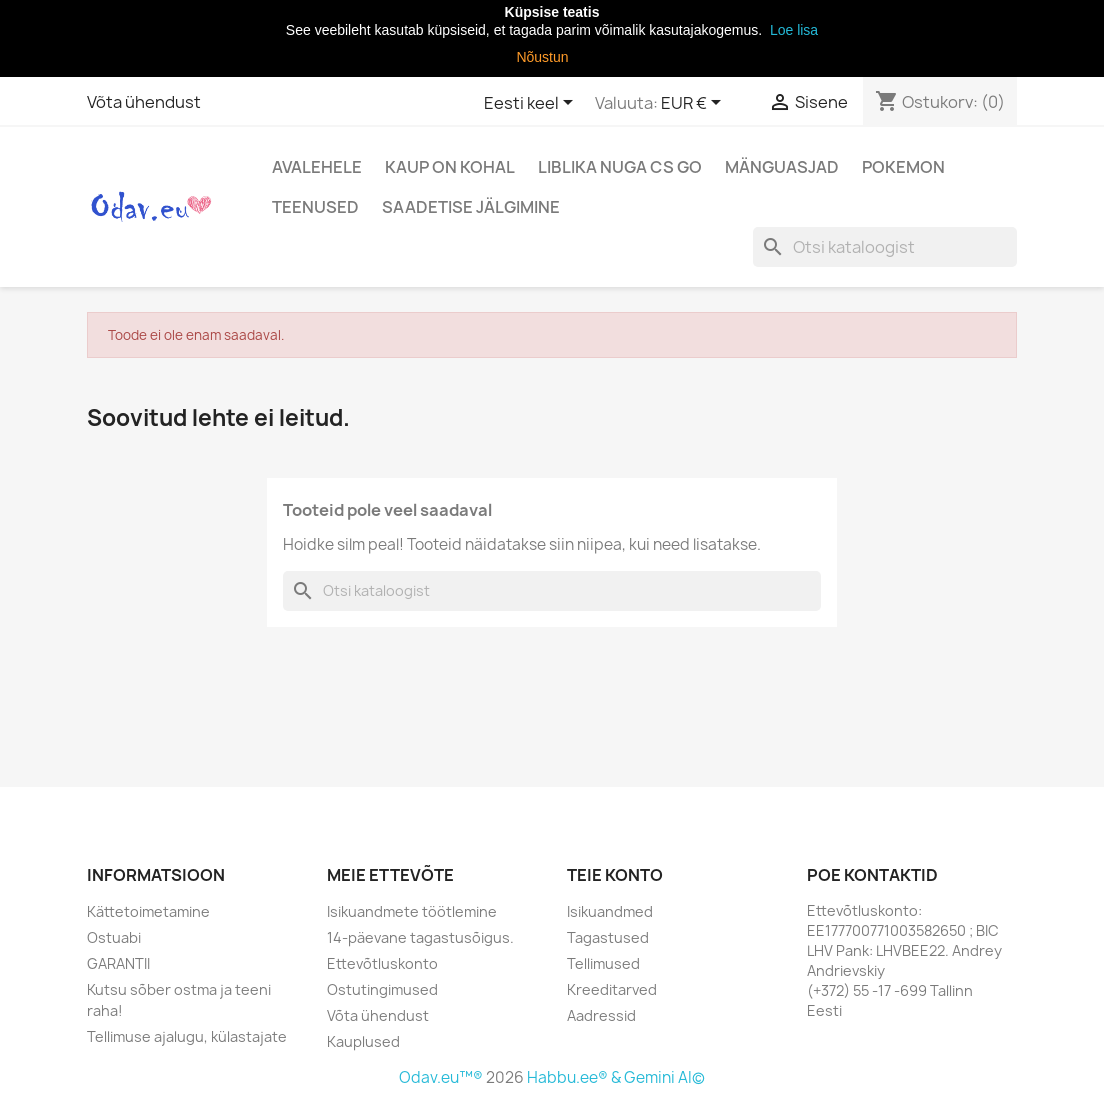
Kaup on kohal (450, 167)
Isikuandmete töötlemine (412, 911)
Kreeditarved (612, 989)
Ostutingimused (382, 989)
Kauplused (363, 1041)
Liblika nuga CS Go (620, 167)
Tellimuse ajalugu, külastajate (187, 1036)
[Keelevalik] (532, 104)
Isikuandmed (610, 911)
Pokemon (903, 167)
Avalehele (317, 167)
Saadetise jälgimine (471, 207)
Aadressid (601, 1015)
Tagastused (608, 937)
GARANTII (118, 963)
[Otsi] (885, 247)
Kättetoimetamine (148, 911)
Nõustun (542, 57)
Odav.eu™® (442, 1077)
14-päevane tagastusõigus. (420, 937)
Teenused (315, 207)
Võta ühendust (144, 102)
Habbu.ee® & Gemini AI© (616, 1077)
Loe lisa (792, 30)
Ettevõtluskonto (382, 963)
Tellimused (603, 963)
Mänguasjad (782, 167)
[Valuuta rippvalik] (694, 104)
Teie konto (615, 875)
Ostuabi (114, 937)
